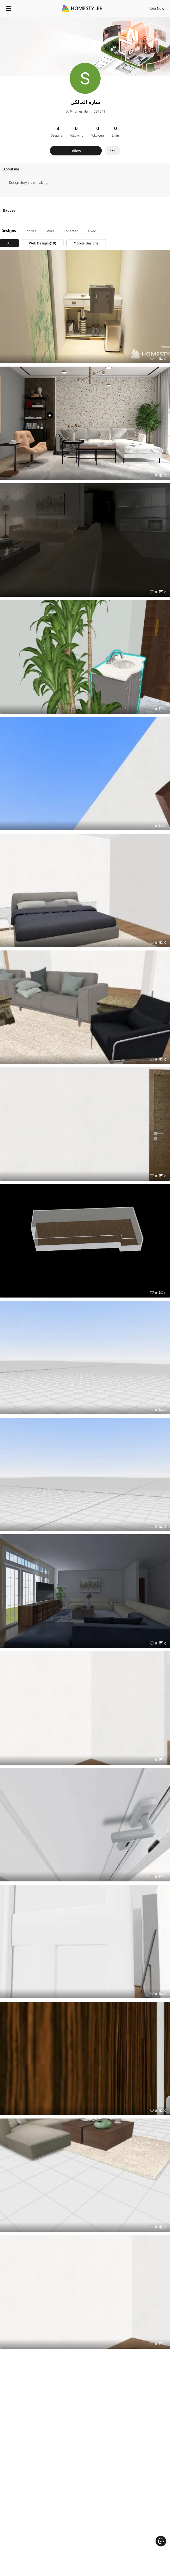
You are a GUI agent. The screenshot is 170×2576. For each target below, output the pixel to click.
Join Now (157, 8)
